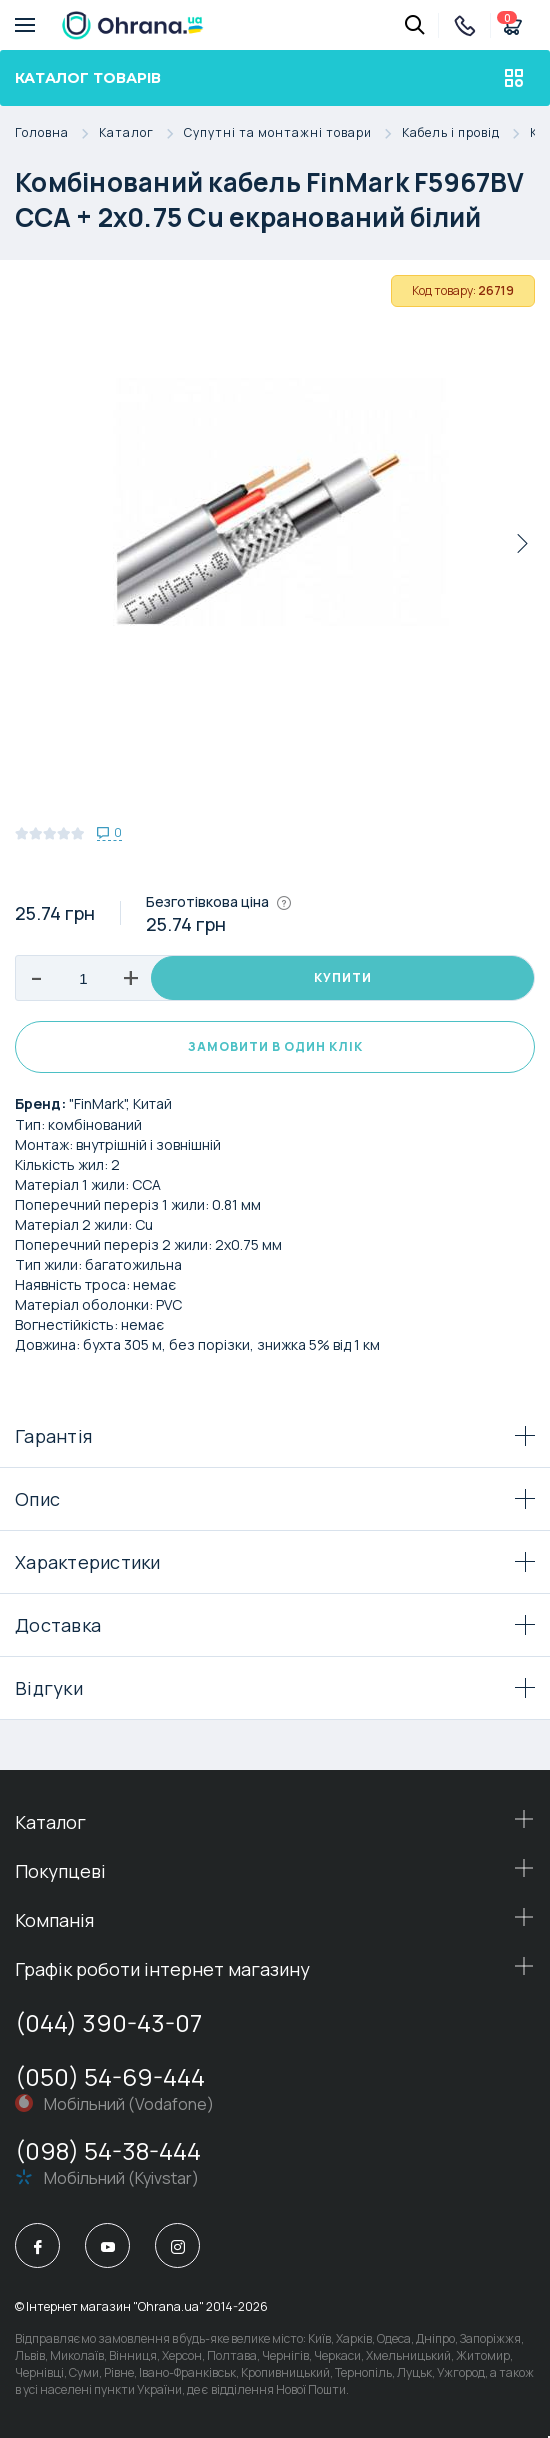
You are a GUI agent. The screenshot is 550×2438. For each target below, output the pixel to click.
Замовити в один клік (275, 1046)
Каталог (141, 133)
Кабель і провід (466, 133)
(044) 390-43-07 (108, 2022)
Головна (57, 133)
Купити (343, 977)
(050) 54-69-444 (110, 2076)
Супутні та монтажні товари (293, 133)
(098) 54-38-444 (108, 2150)
